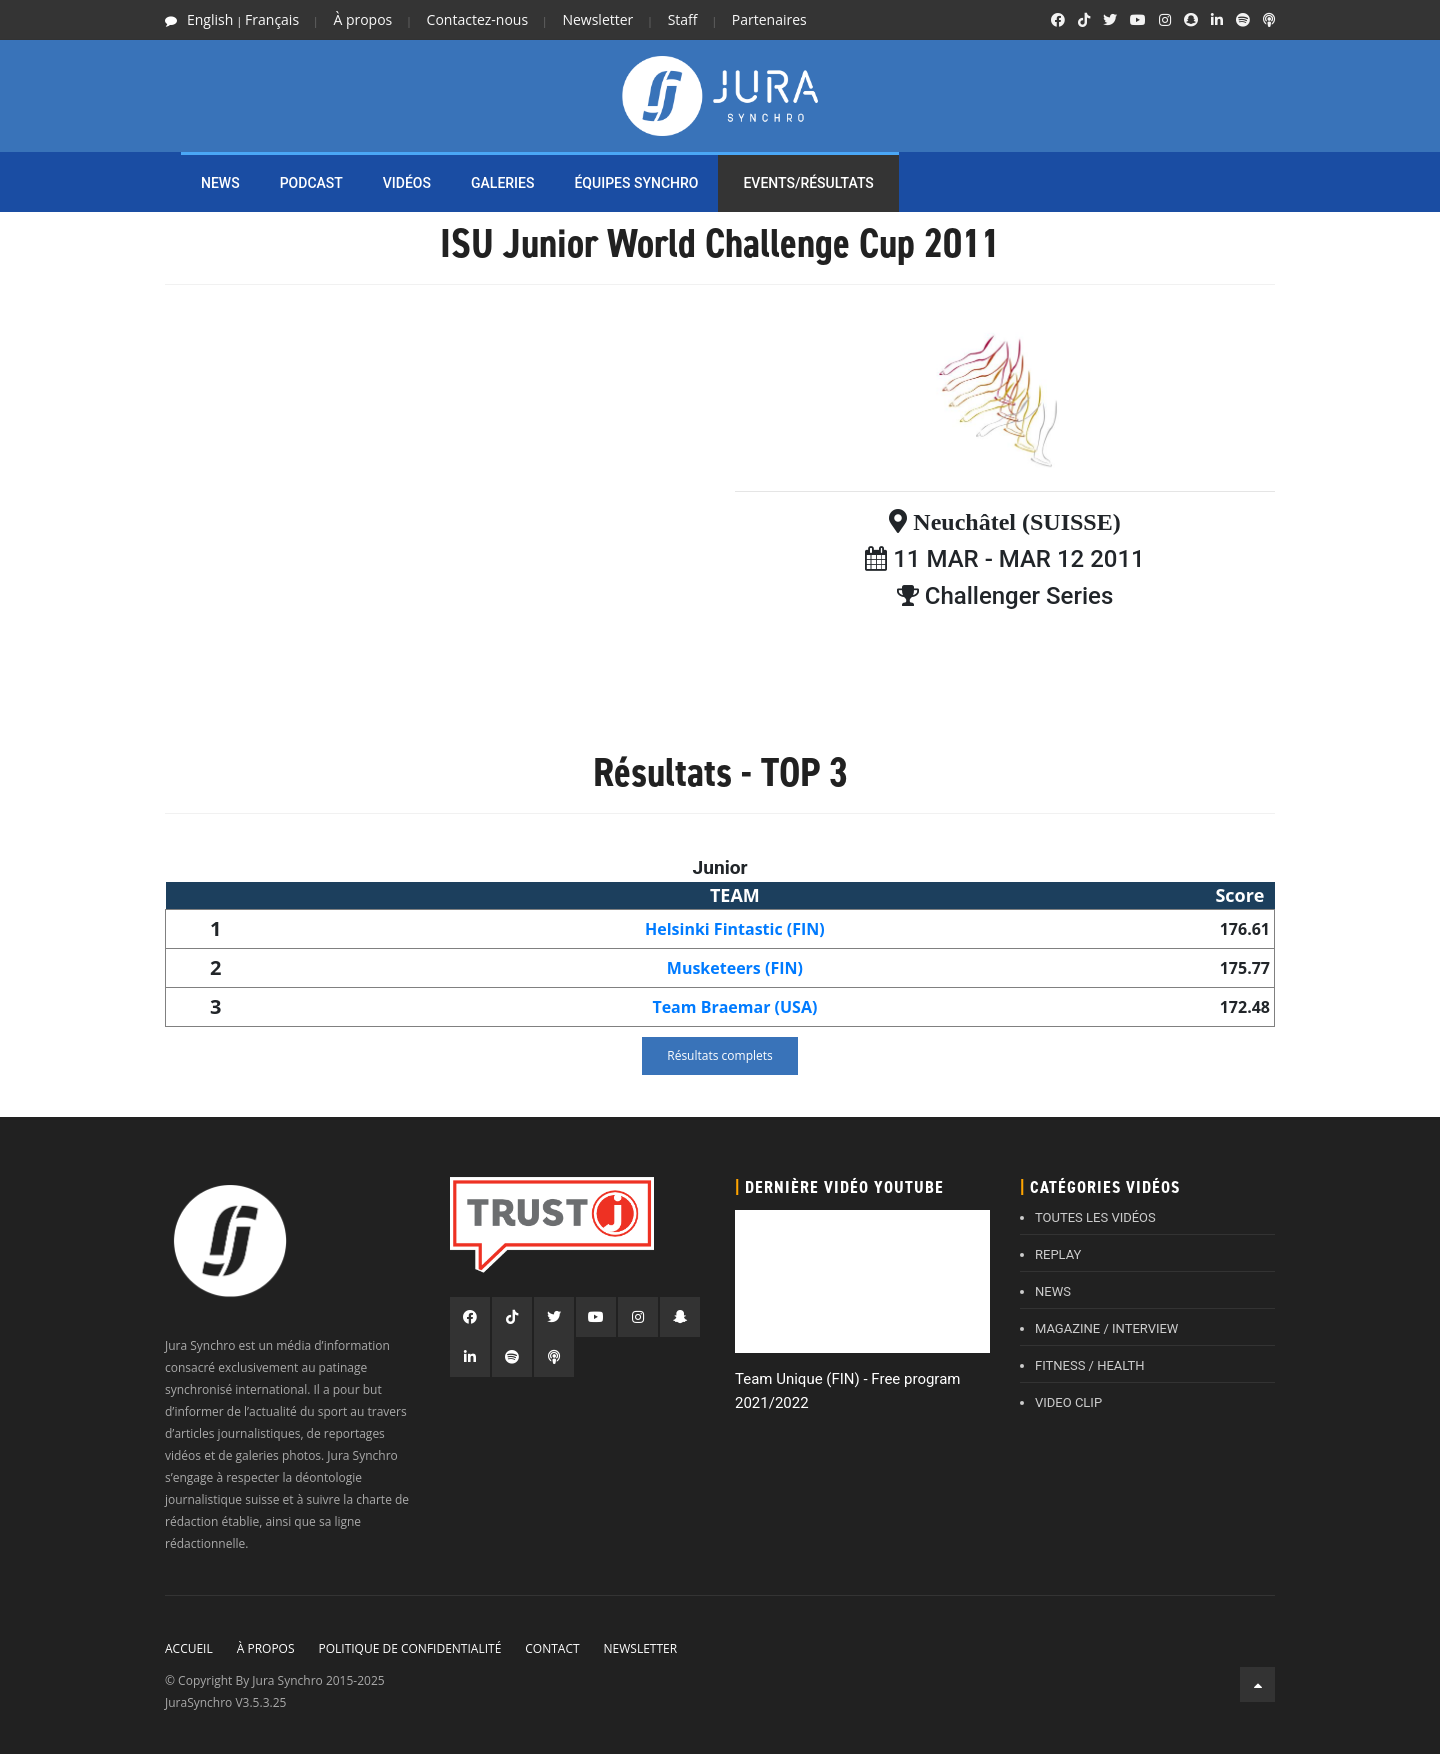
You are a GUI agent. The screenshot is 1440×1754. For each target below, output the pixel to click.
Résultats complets (720, 1055)
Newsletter (597, 19)
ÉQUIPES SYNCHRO (636, 183)
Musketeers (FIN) (735, 968)
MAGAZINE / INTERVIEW (1106, 1328)
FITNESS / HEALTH (1090, 1365)
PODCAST (311, 183)
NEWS (220, 183)
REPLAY (1058, 1254)
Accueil (189, 1648)
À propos (362, 19)
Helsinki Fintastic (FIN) (735, 929)
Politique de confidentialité (409, 1648)
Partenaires (769, 19)
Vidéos (407, 183)
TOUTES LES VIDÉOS (1095, 1217)
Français (272, 19)
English (210, 19)
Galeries (502, 183)
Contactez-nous (478, 19)
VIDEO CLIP (1068, 1402)
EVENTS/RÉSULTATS (808, 183)
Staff (683, 19)
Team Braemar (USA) (734, 1007)
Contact (552, 1648)
